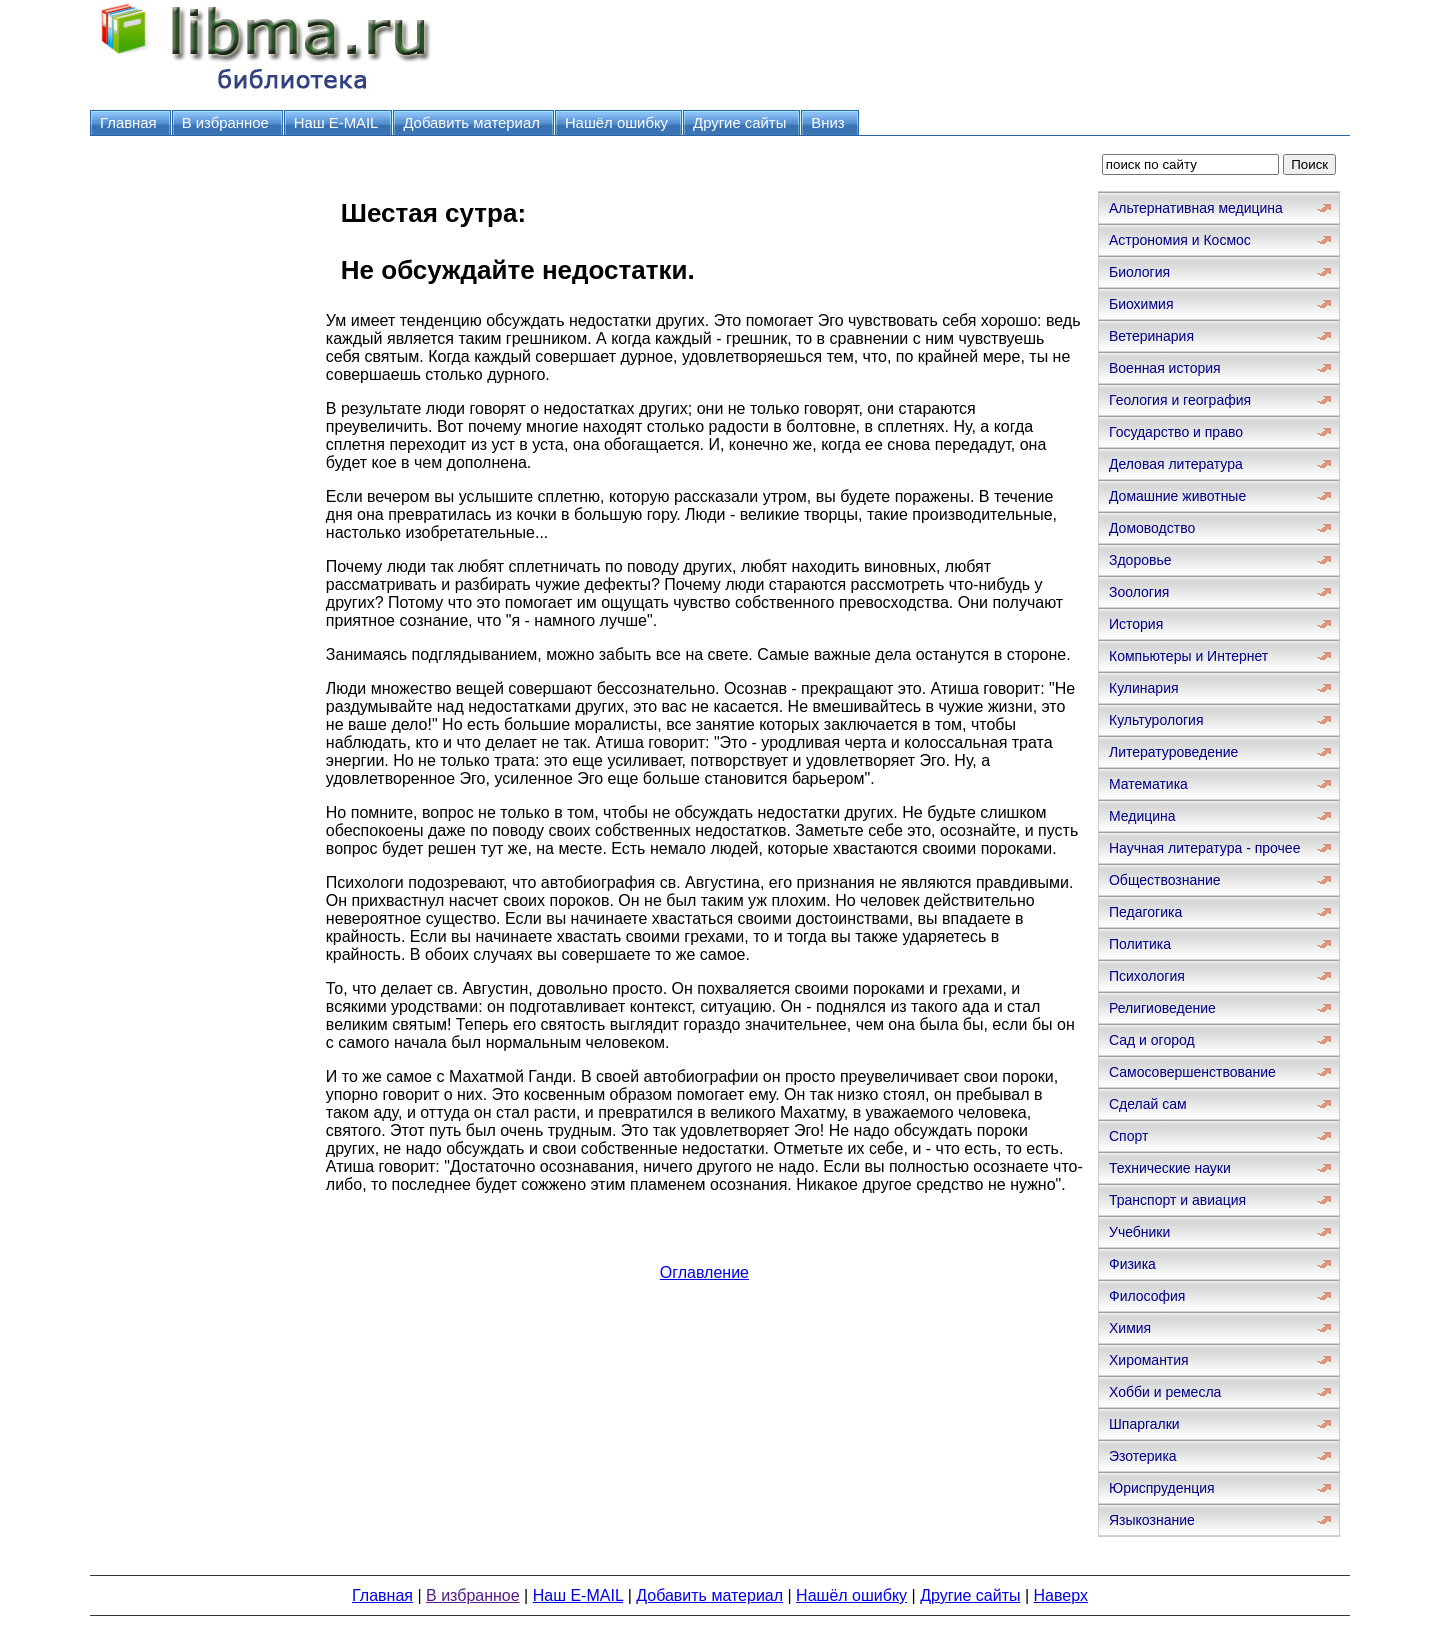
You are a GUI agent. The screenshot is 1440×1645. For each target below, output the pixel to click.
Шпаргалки (1144, 1424)
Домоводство (1152, 528)
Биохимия (1141, 304)
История (1136, 624)
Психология (1147, 976)
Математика (1148, 784)
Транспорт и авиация (1177, 1200)
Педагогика (1145, 912)
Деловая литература (1176, 464)
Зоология (1139, 592)
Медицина (1142, 816)
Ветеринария (1151, 336)
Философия (1147, 1296)
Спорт (1128, 1136)
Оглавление (704, 1272)
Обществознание (1165, 880)
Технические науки (1170, 1168)
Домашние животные (1177, 496)
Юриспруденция (1162, 1488)
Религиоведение (1162, 1008)
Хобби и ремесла (1165, 1392)
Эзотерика (1143, 1456)
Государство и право (1176, 432)
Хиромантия (1149, 1360)
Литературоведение (1173, 752)
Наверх (1061, 1595)
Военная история (1165, 368)
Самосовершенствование (1192, 1072)
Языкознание (1152, 1520)
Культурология (1156, 720)
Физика (1132, 1264)
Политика (1140, 944)
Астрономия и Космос (1180, 240)
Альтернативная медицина (1196, 208)
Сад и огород (1152, 1040)
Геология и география (1180, 400)
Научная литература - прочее (1204, 848)
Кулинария (1144, 688)
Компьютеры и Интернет (1188, 656)
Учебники (1139, 1232)
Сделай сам (1148, 1104)
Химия (1130, 1328)
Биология (1139, 272)
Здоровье (1140, 560)
